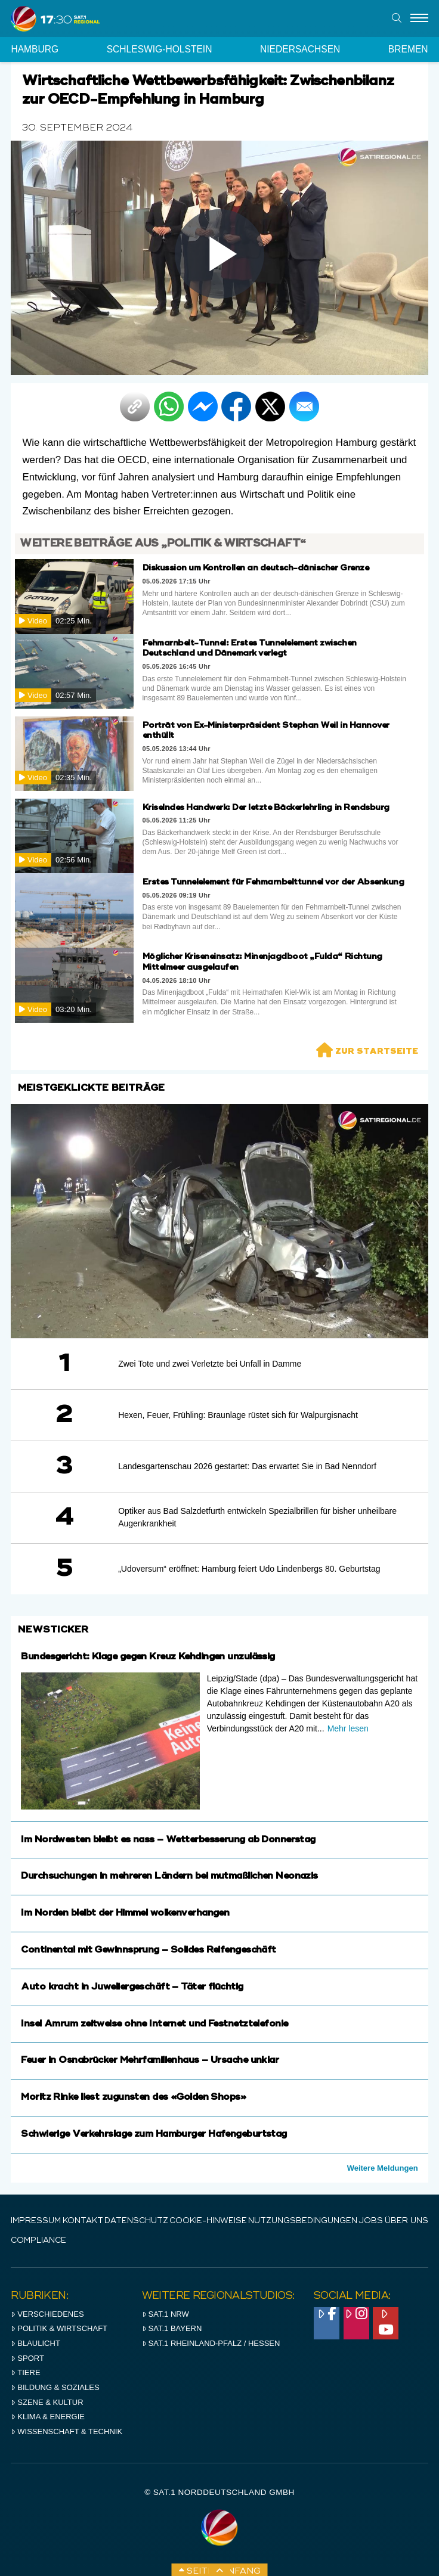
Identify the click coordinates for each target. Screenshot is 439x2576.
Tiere (25, 2372)
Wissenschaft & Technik (66, 2431)
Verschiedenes (47, 2314)
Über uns (406, 2221)
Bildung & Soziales (55, 2387)
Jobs (370, 2221)
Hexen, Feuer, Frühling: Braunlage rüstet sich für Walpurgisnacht (238, 1415)
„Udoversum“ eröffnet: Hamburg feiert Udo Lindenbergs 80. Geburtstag (249, 1568)
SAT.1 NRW (165, 2314)
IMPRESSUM (36, 2221)
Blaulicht (35, 2343)
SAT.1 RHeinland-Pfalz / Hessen (211, 2343)
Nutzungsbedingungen (302, 2221)
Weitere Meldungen (382, 2168)
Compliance (38, 2241)
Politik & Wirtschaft (59, 2328)
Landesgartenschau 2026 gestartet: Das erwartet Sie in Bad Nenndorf (247, 1466)
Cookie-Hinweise (208, 2221)
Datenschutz (136, 2221)
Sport (27, 2358)
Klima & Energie (48, 2416)
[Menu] (419, 18)
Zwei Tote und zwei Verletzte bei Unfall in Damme (209, 1363)
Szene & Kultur (47, 2402)
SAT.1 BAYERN (172, 2328)
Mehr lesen (348, 1728)
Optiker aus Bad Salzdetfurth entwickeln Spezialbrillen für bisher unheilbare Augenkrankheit (257, 1517)
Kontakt (83, 2221)
